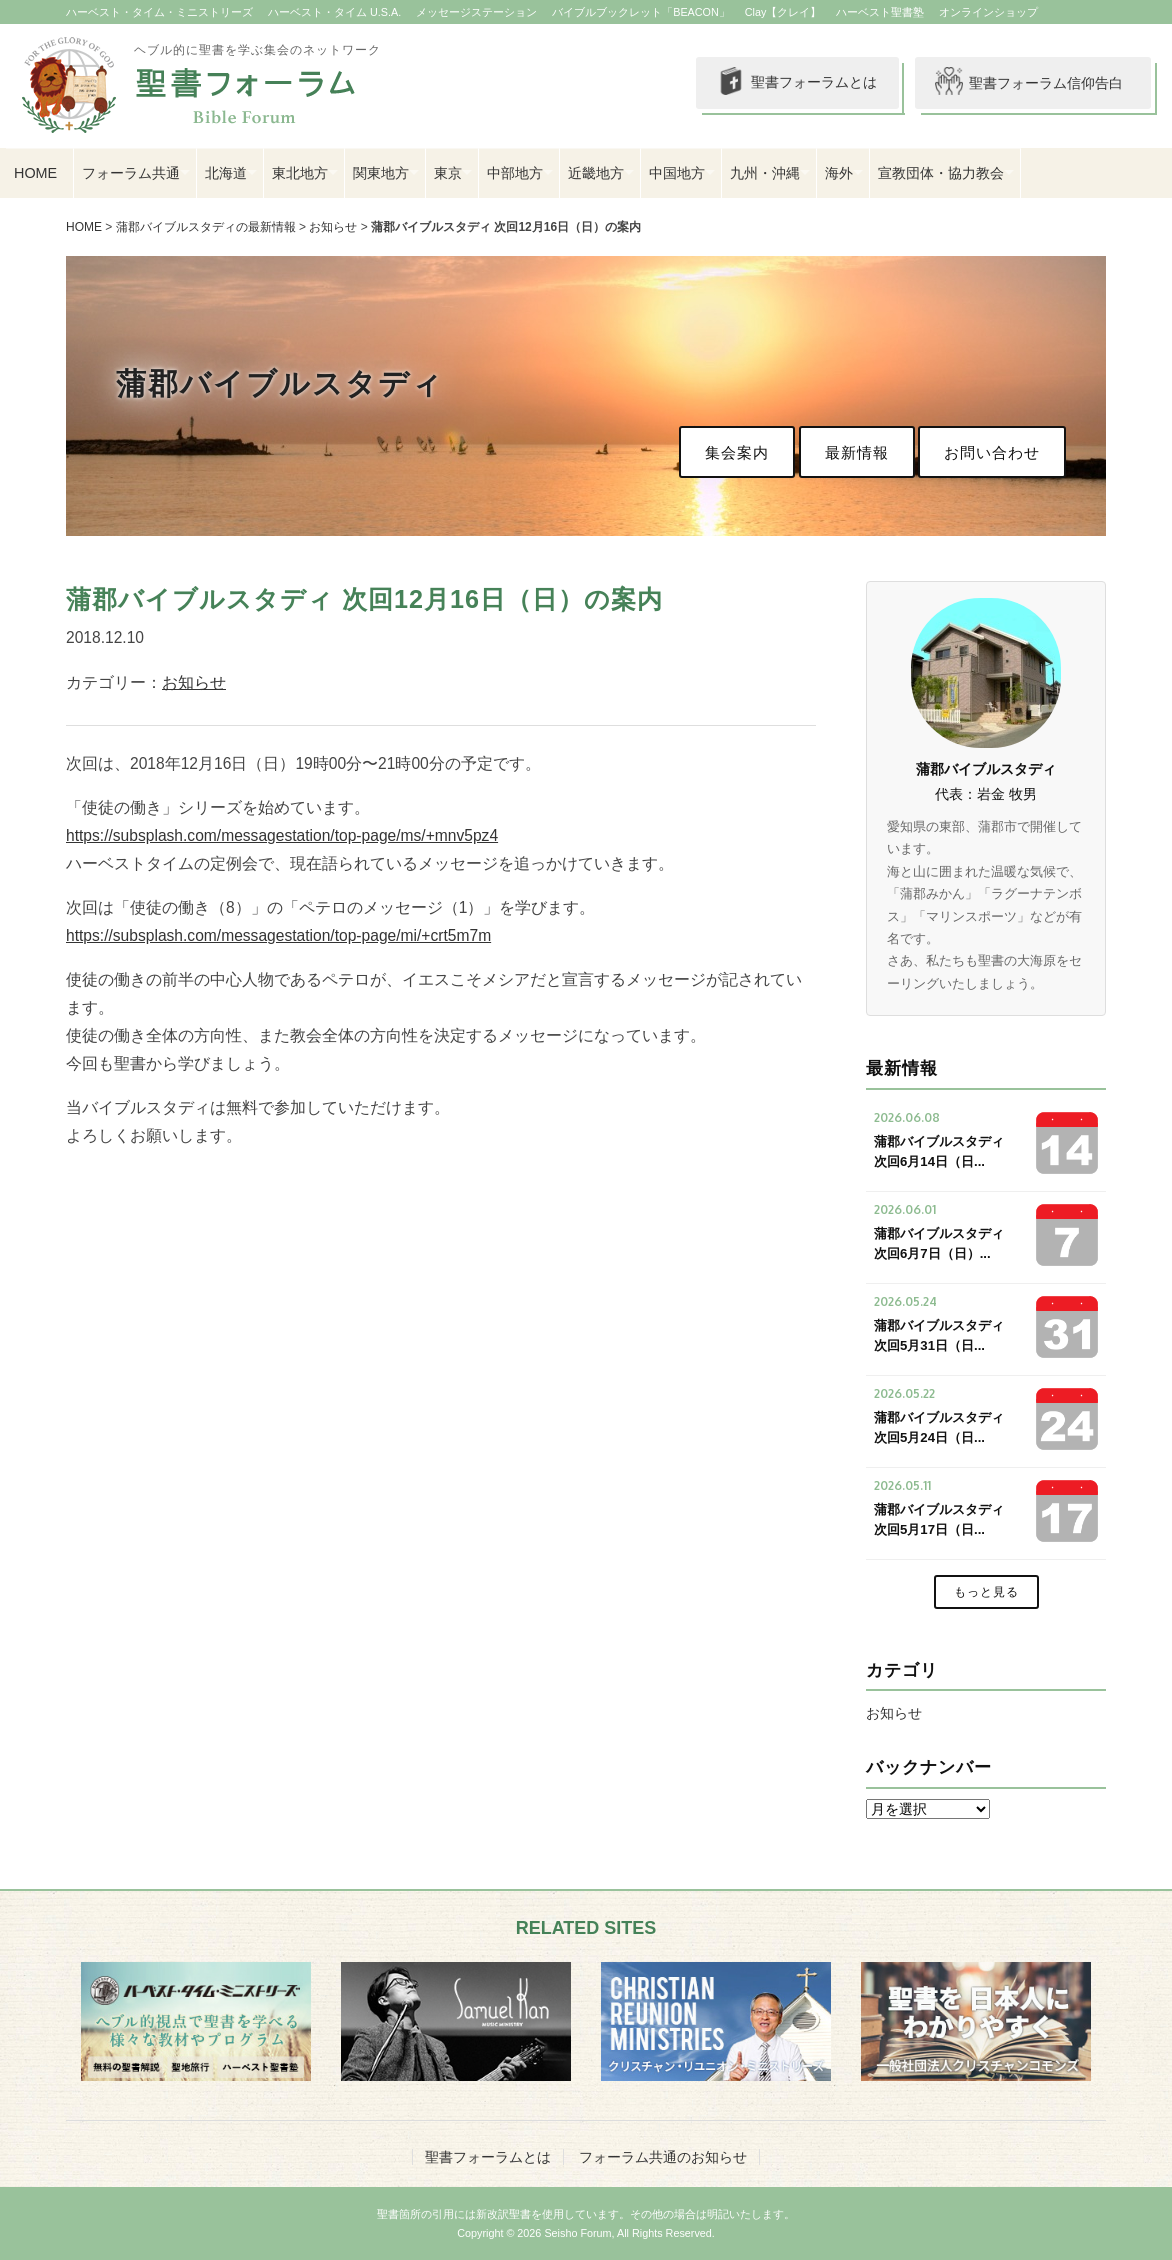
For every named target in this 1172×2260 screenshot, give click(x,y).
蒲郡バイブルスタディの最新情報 (206, 227)
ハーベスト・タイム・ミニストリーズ (159, 12)
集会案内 (737, 452)
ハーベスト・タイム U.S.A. (334, 12)
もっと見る (986, 1592)
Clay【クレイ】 (783, 12)
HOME (35, 173)
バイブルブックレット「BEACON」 (641, 12)
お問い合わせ (992, 452)
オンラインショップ (988, 12)
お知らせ (333, 227)
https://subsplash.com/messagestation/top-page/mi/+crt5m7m (278, 935)
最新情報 (857, 452)
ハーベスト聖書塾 (880, 12)
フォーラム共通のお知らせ (663, 2157)
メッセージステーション (476, 12)
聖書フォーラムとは (796, 83)
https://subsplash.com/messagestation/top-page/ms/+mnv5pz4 (282, 835)
